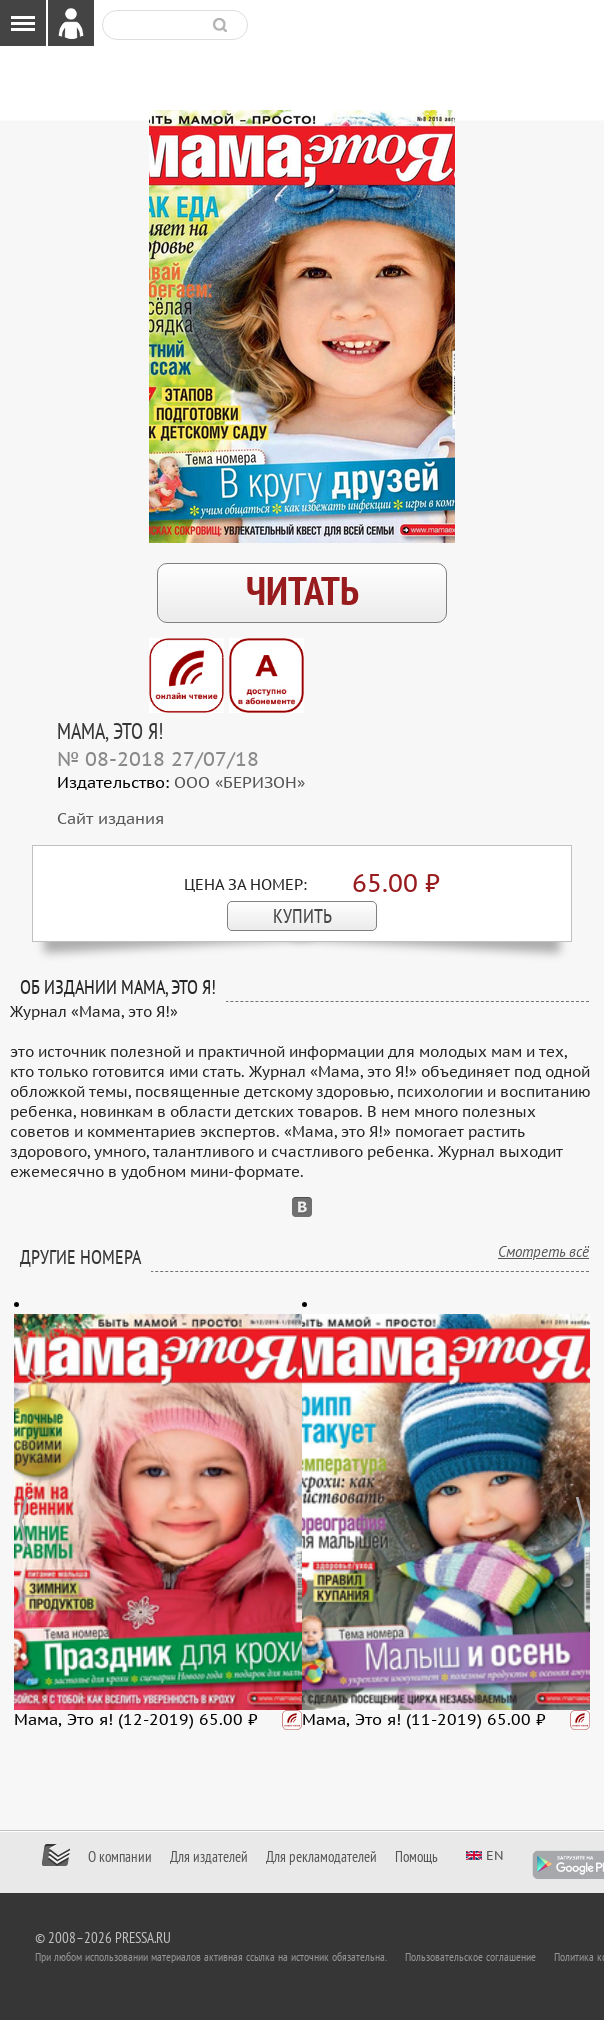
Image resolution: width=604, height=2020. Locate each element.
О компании (120, 1857)
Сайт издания (110, 819)
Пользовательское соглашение (470, 1957)
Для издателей (209, 1857)
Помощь (416, 1857)
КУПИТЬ (302, 917)
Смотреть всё (543, 1252)
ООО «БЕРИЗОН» (239, 783)
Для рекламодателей (321, 1857)
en (495, 1855)
